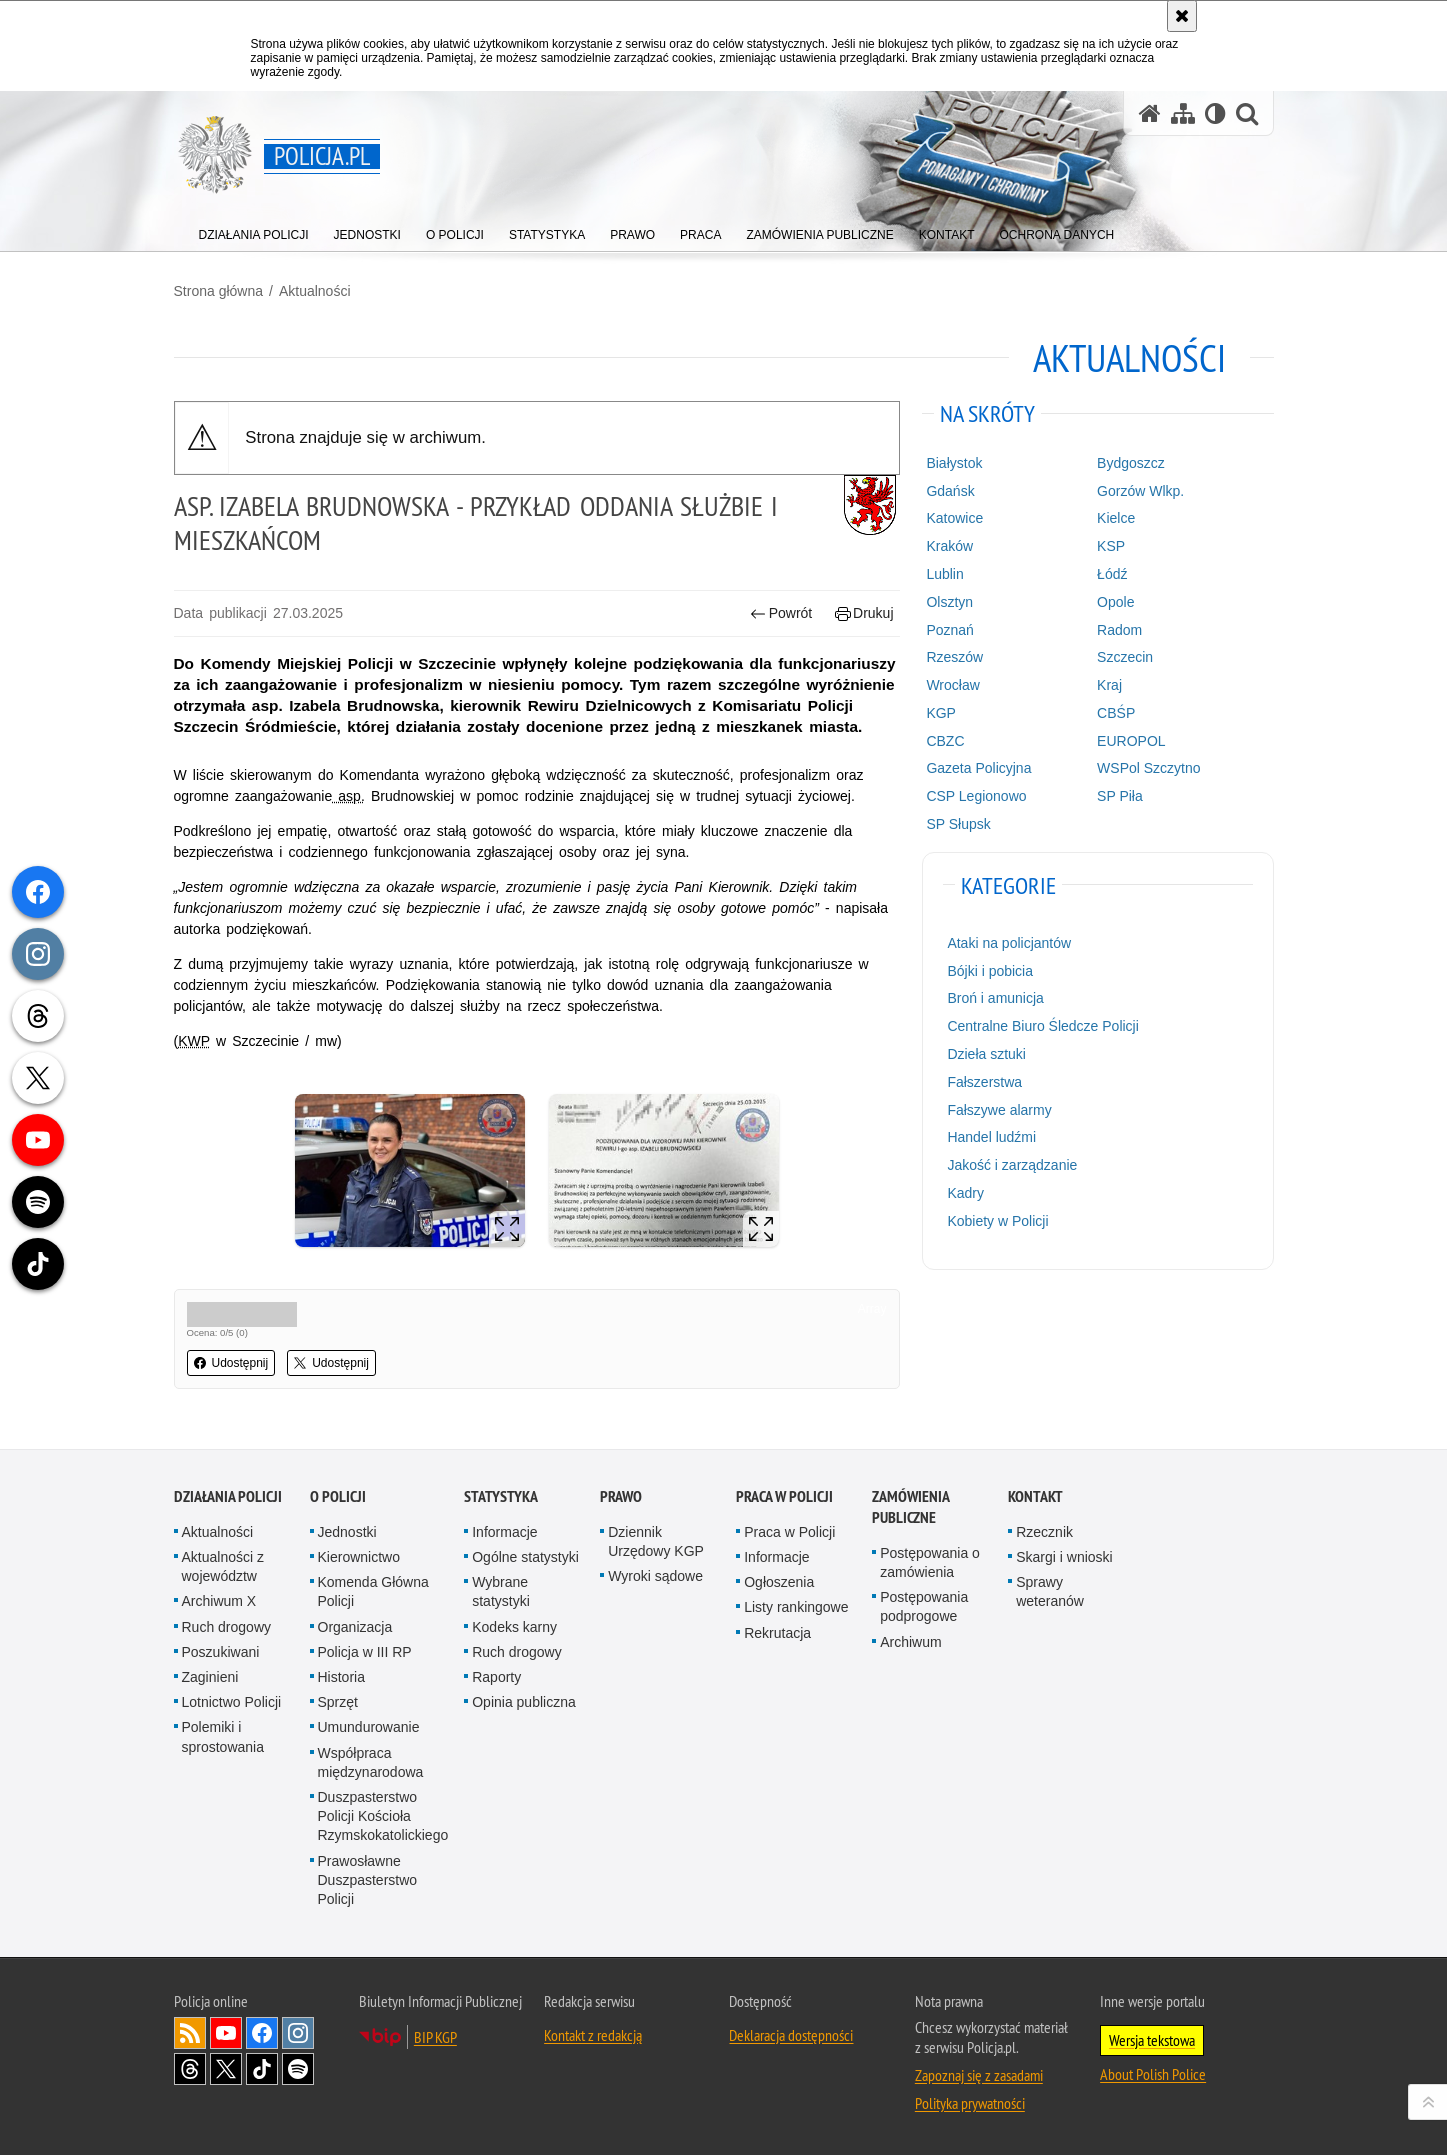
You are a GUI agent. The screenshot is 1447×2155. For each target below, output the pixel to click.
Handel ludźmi (991, 1137)
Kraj (1109, 685)
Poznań (949, 630)
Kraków (949, 546)
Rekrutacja (777, 1633)
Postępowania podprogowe (924, 1606)
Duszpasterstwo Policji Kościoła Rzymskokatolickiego (383, 1816)
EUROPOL (1131, 741)
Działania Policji (228, 1496)
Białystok (954, 463)
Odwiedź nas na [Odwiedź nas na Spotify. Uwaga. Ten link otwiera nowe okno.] (298, 2069)
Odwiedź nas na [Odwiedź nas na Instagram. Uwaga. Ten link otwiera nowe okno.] (298, 2033)
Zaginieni (210, 1677)
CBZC (945, 741)
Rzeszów (954, 657)
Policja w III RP (365, 1652)
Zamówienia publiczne (910, 1507)
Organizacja (355, 1627)
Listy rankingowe (796, 1607)
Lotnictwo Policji (232, 1702)
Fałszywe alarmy (999, 1110)
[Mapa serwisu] (1183, 113)
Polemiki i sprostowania (223, 1736)
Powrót (781, 613)
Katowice (954, 518)
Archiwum (910, 1642)
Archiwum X (219, 1601)
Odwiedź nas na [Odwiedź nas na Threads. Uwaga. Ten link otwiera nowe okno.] (190, 2069)
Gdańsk (950, 491)
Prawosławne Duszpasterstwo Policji (368, 1880)
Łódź (1112, 574)
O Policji (338, 1496)
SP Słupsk (958, 824)
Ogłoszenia (779, 1582)
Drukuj (864, 613)
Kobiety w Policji (997, 1221)
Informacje (504, 1532)
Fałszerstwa (984, 1082)
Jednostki (347, 1532)
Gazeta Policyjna (978, 768)
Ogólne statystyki (525, 1557)
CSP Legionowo (976, 796)
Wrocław (952, 685)
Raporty (496, 1677)
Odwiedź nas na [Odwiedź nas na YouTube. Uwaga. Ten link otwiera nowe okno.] (226, 2033)
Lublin (944, 574)
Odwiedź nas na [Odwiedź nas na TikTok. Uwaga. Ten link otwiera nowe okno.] (262, 2069)
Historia (341, 1677)
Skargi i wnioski (1064, 1557)
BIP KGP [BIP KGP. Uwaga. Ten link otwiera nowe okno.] (435, 2037)
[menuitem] (254, 230)
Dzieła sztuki (986, 1054)
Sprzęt (338, 1702)
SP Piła (1120, 796)
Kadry (965, 1193)
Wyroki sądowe (655, 1576)
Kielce (1116, 518)
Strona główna (219, 291)
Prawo (621, 1496)
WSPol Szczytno (1148, 768)
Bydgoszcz (1131, 463)
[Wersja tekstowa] (1215, 113)
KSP (1111, 546)
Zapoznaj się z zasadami (979, 2075)
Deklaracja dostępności (791, 2035)
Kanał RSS (190, 2033)
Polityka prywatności (970, 2103)
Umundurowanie (369, 1727)
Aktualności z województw (223, 1566)
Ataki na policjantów (1009, 943)
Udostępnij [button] (231, 1363)
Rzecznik (1044, 1532)
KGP (941, 713)
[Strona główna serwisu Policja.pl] (1150, 113)
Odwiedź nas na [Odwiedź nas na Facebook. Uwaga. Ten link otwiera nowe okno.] (262, 2033)
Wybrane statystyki (501, 1591)
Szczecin (1125, 657)
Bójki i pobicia (990, 971)
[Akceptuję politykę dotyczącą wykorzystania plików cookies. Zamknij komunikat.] (1182, 16)
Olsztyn (949, 602)
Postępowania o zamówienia (930, 1562)
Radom (1119, 630)
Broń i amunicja (995, 998)
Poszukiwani (221, 1652)
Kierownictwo (359, 1557)
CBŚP (1116, 713)
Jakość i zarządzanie (1012, 1165)
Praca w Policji (784, 1496)
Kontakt (1035, 1496)
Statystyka (501, 1496)
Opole (1115, 602)
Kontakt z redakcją (593, 2035)
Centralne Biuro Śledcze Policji (1042, 1026)
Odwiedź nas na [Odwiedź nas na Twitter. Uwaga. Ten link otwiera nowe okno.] (226, 2069)
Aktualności (315, 291)
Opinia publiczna (524, 1702)
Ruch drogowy (227, 1627)
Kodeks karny (514, 1627)
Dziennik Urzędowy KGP (656, 1541)
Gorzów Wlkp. (1140, 491)
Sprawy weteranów (1050, 1591)
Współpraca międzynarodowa (371, 1762)
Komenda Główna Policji (373, 1591)
